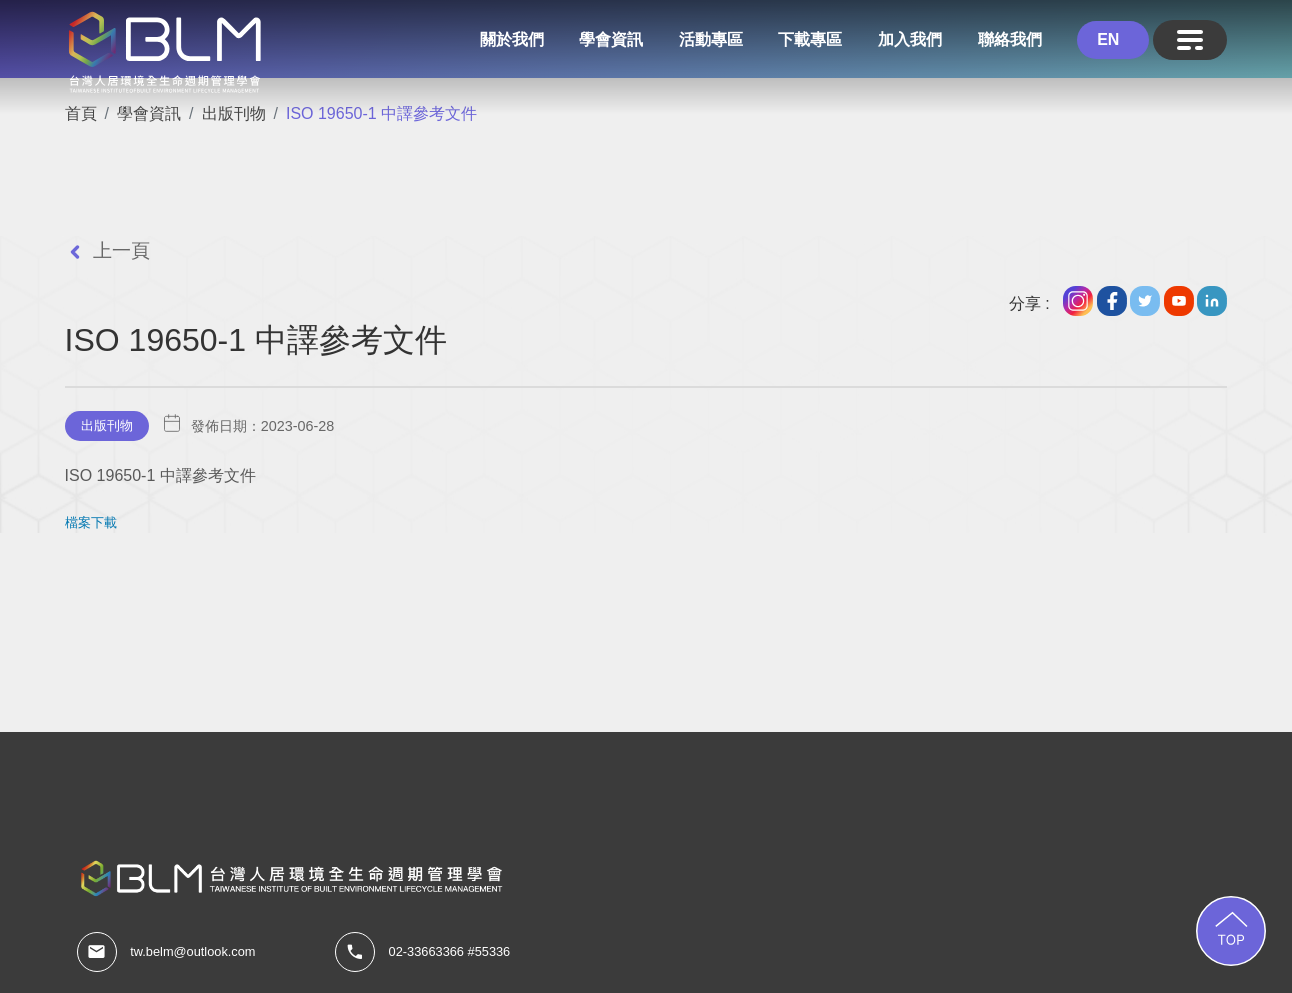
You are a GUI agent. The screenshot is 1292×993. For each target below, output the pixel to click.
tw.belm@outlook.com (192, 951)
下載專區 (810, 39)
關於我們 (512, 39)
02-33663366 (426, 951)
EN (1108, 39)
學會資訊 (611, 39)
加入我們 (910, 39)
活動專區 (711, 39)
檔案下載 (91, 522)
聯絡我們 (1010, 39)
